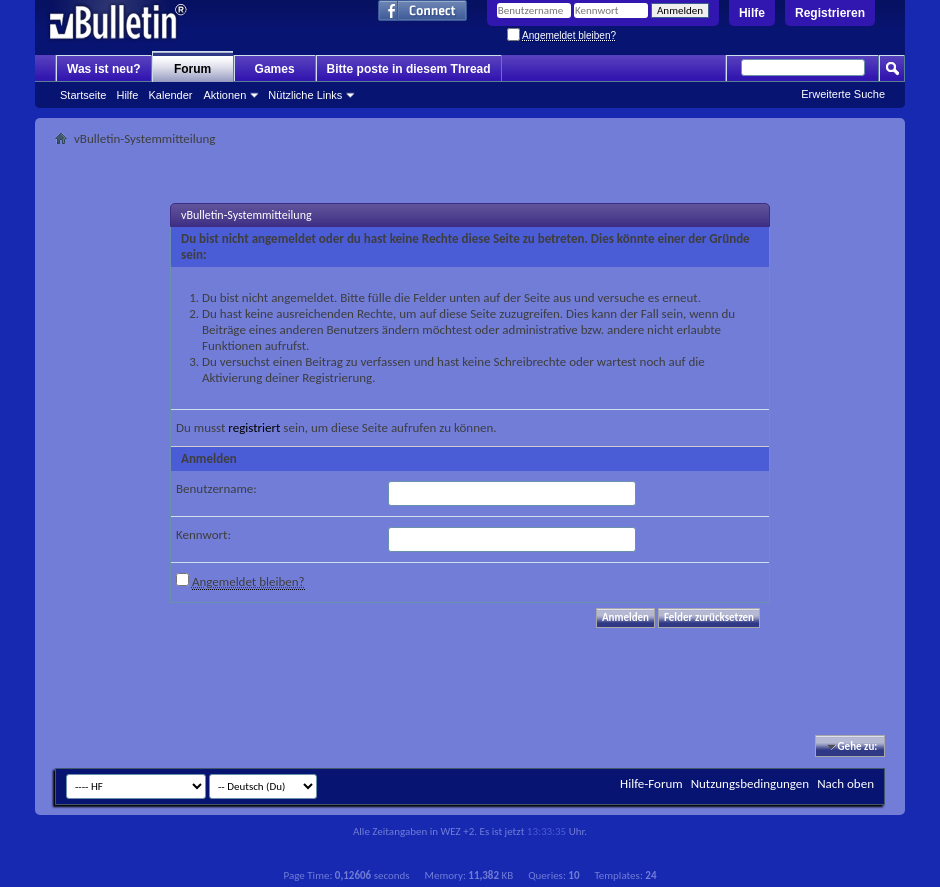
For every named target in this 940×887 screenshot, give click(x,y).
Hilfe (752, 13)
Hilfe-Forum (651, 783)
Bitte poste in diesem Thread (409, 69)
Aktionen (225, 95)
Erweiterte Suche (843, 94)
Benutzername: (216, 488)
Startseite (83, 95)
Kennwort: (203, 534)
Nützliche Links (305, 95)
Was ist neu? (104, 69)
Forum (192, 69)
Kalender (170, 95)
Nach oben (845, 783)
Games (275, 69)
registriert (254, 427)
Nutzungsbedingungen (750, 783)
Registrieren (830, 13)
